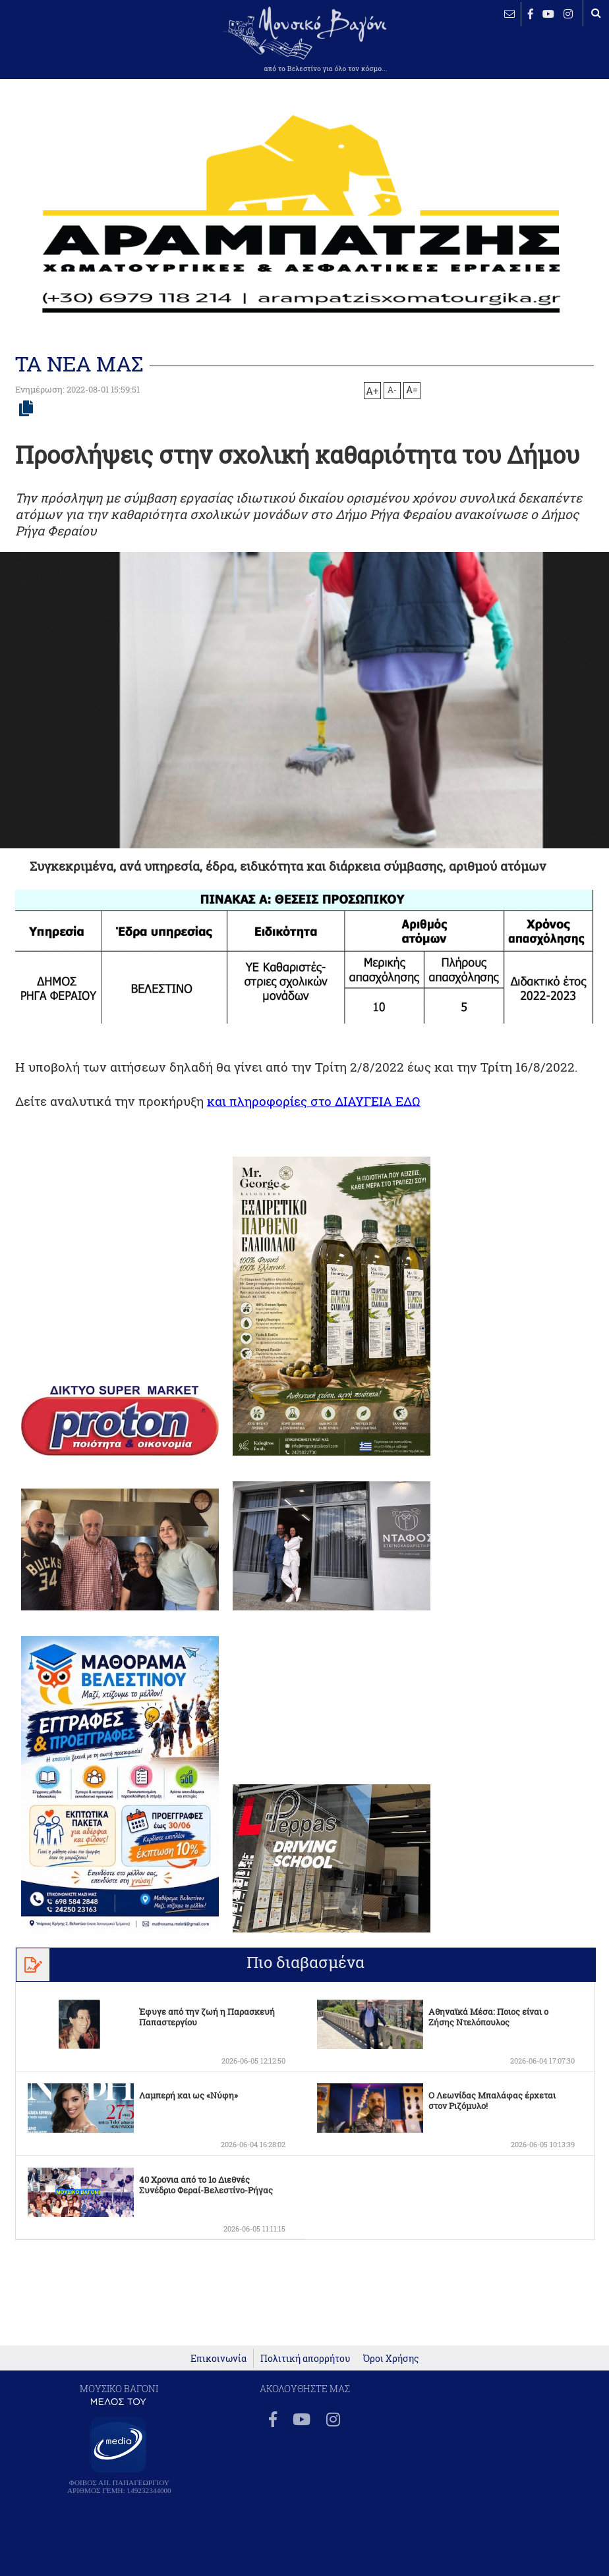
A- (392, 389)
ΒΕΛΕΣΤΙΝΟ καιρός (52, 49)
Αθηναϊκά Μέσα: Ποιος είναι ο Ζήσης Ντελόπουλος (488, 2016)
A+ (372, 390)
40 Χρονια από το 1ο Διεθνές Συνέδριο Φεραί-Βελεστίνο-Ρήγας (206, 2184)
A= (412, 390)
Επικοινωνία (218, 2358)
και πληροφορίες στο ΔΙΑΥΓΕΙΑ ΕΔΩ (313, 1101)
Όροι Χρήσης (391, 2358)
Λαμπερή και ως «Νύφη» (188, 2095)
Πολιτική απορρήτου (305, 2358)
